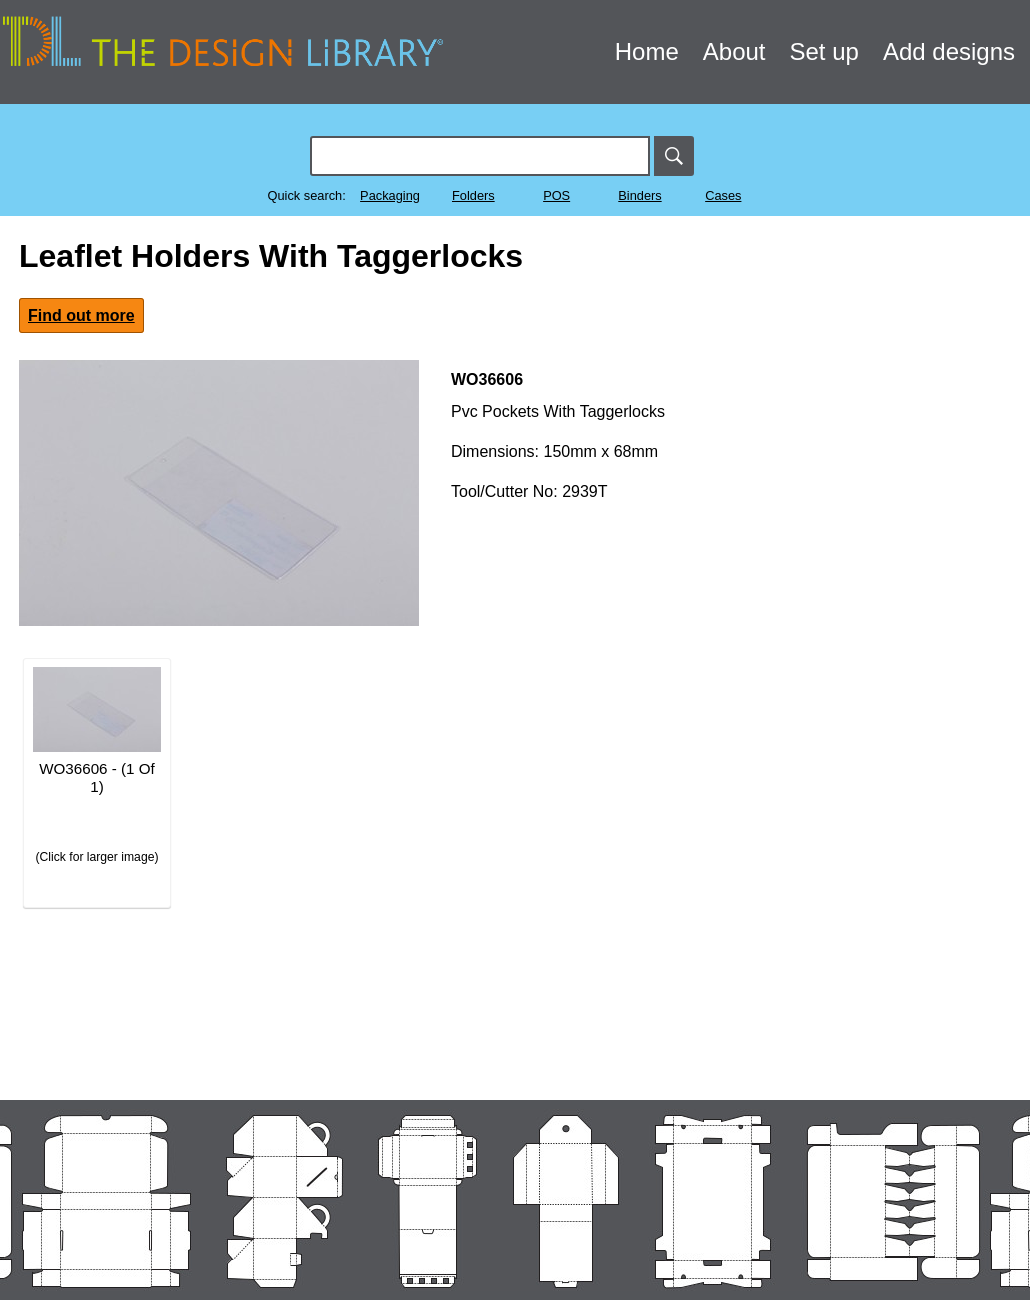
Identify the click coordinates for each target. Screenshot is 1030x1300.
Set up (824, 51)
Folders (473, 195)
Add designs (949, 51)
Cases (723, 195)
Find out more (81, 315)
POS (556, 195)
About (734, 51)
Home (647, 51)
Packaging (390, 195)
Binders (639, 195)
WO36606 (487, 379)
